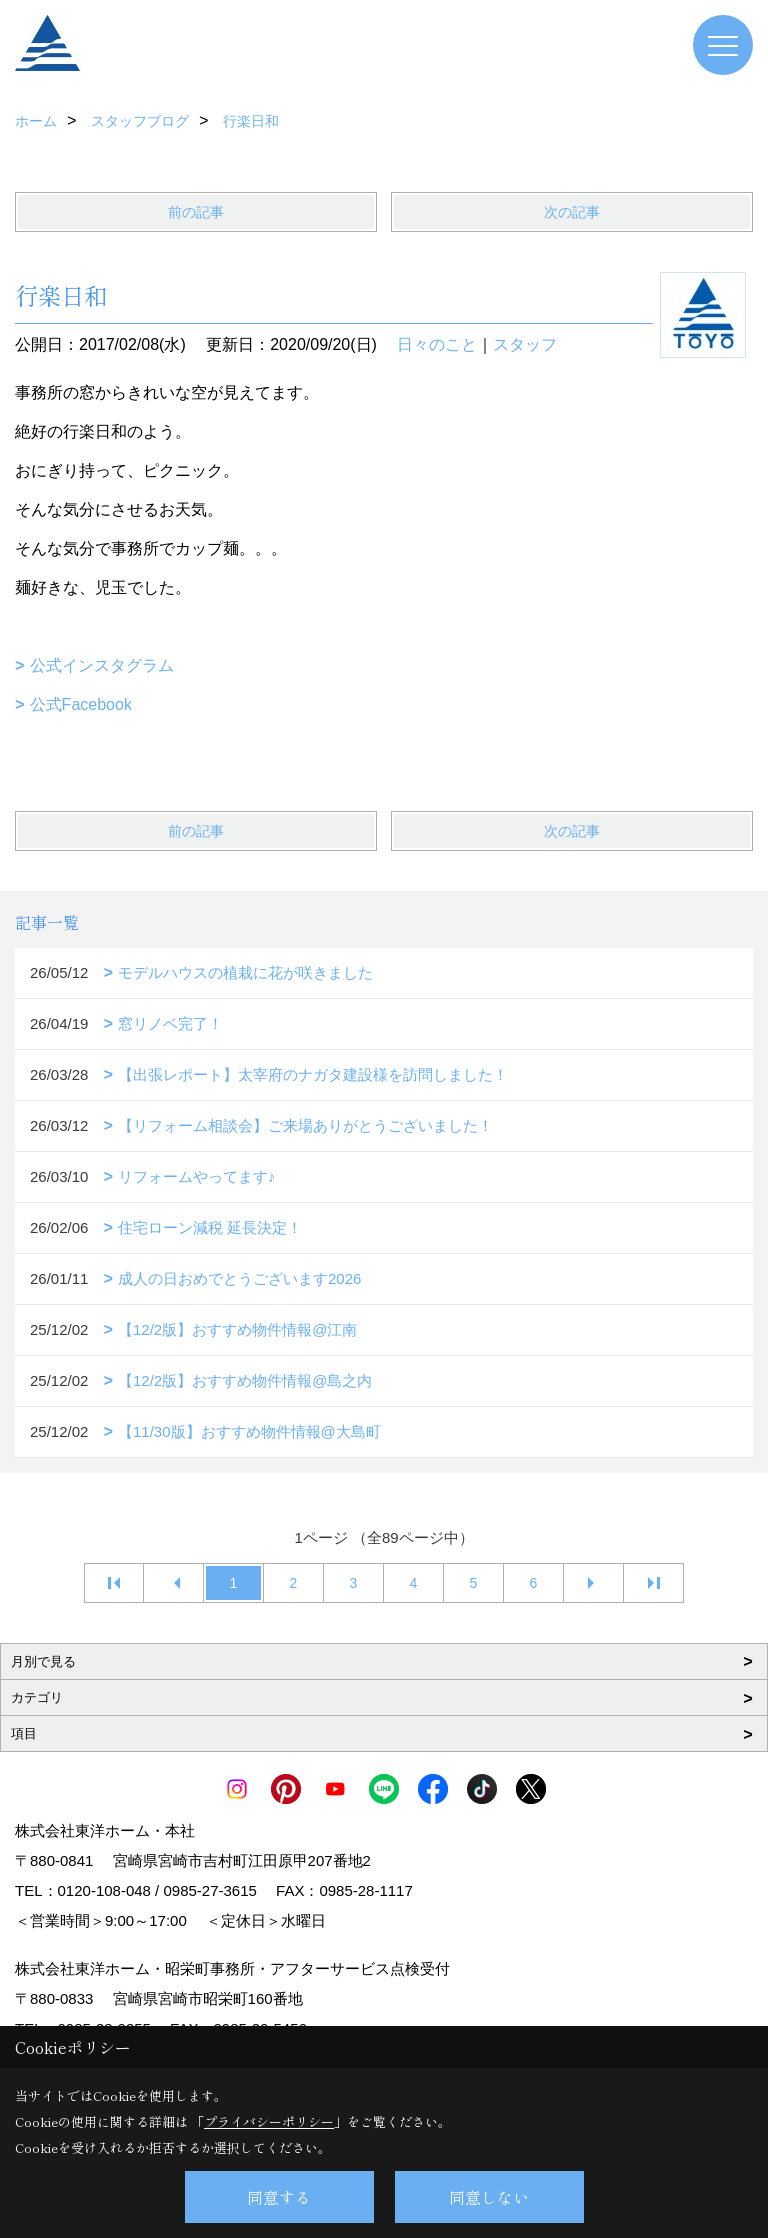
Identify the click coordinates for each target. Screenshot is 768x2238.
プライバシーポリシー (269, 2121)
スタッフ (525, 344)
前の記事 (196, 212)
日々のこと (437, 344)
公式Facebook (81, 704)
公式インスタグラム (102, 665)
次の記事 (572, 212)
